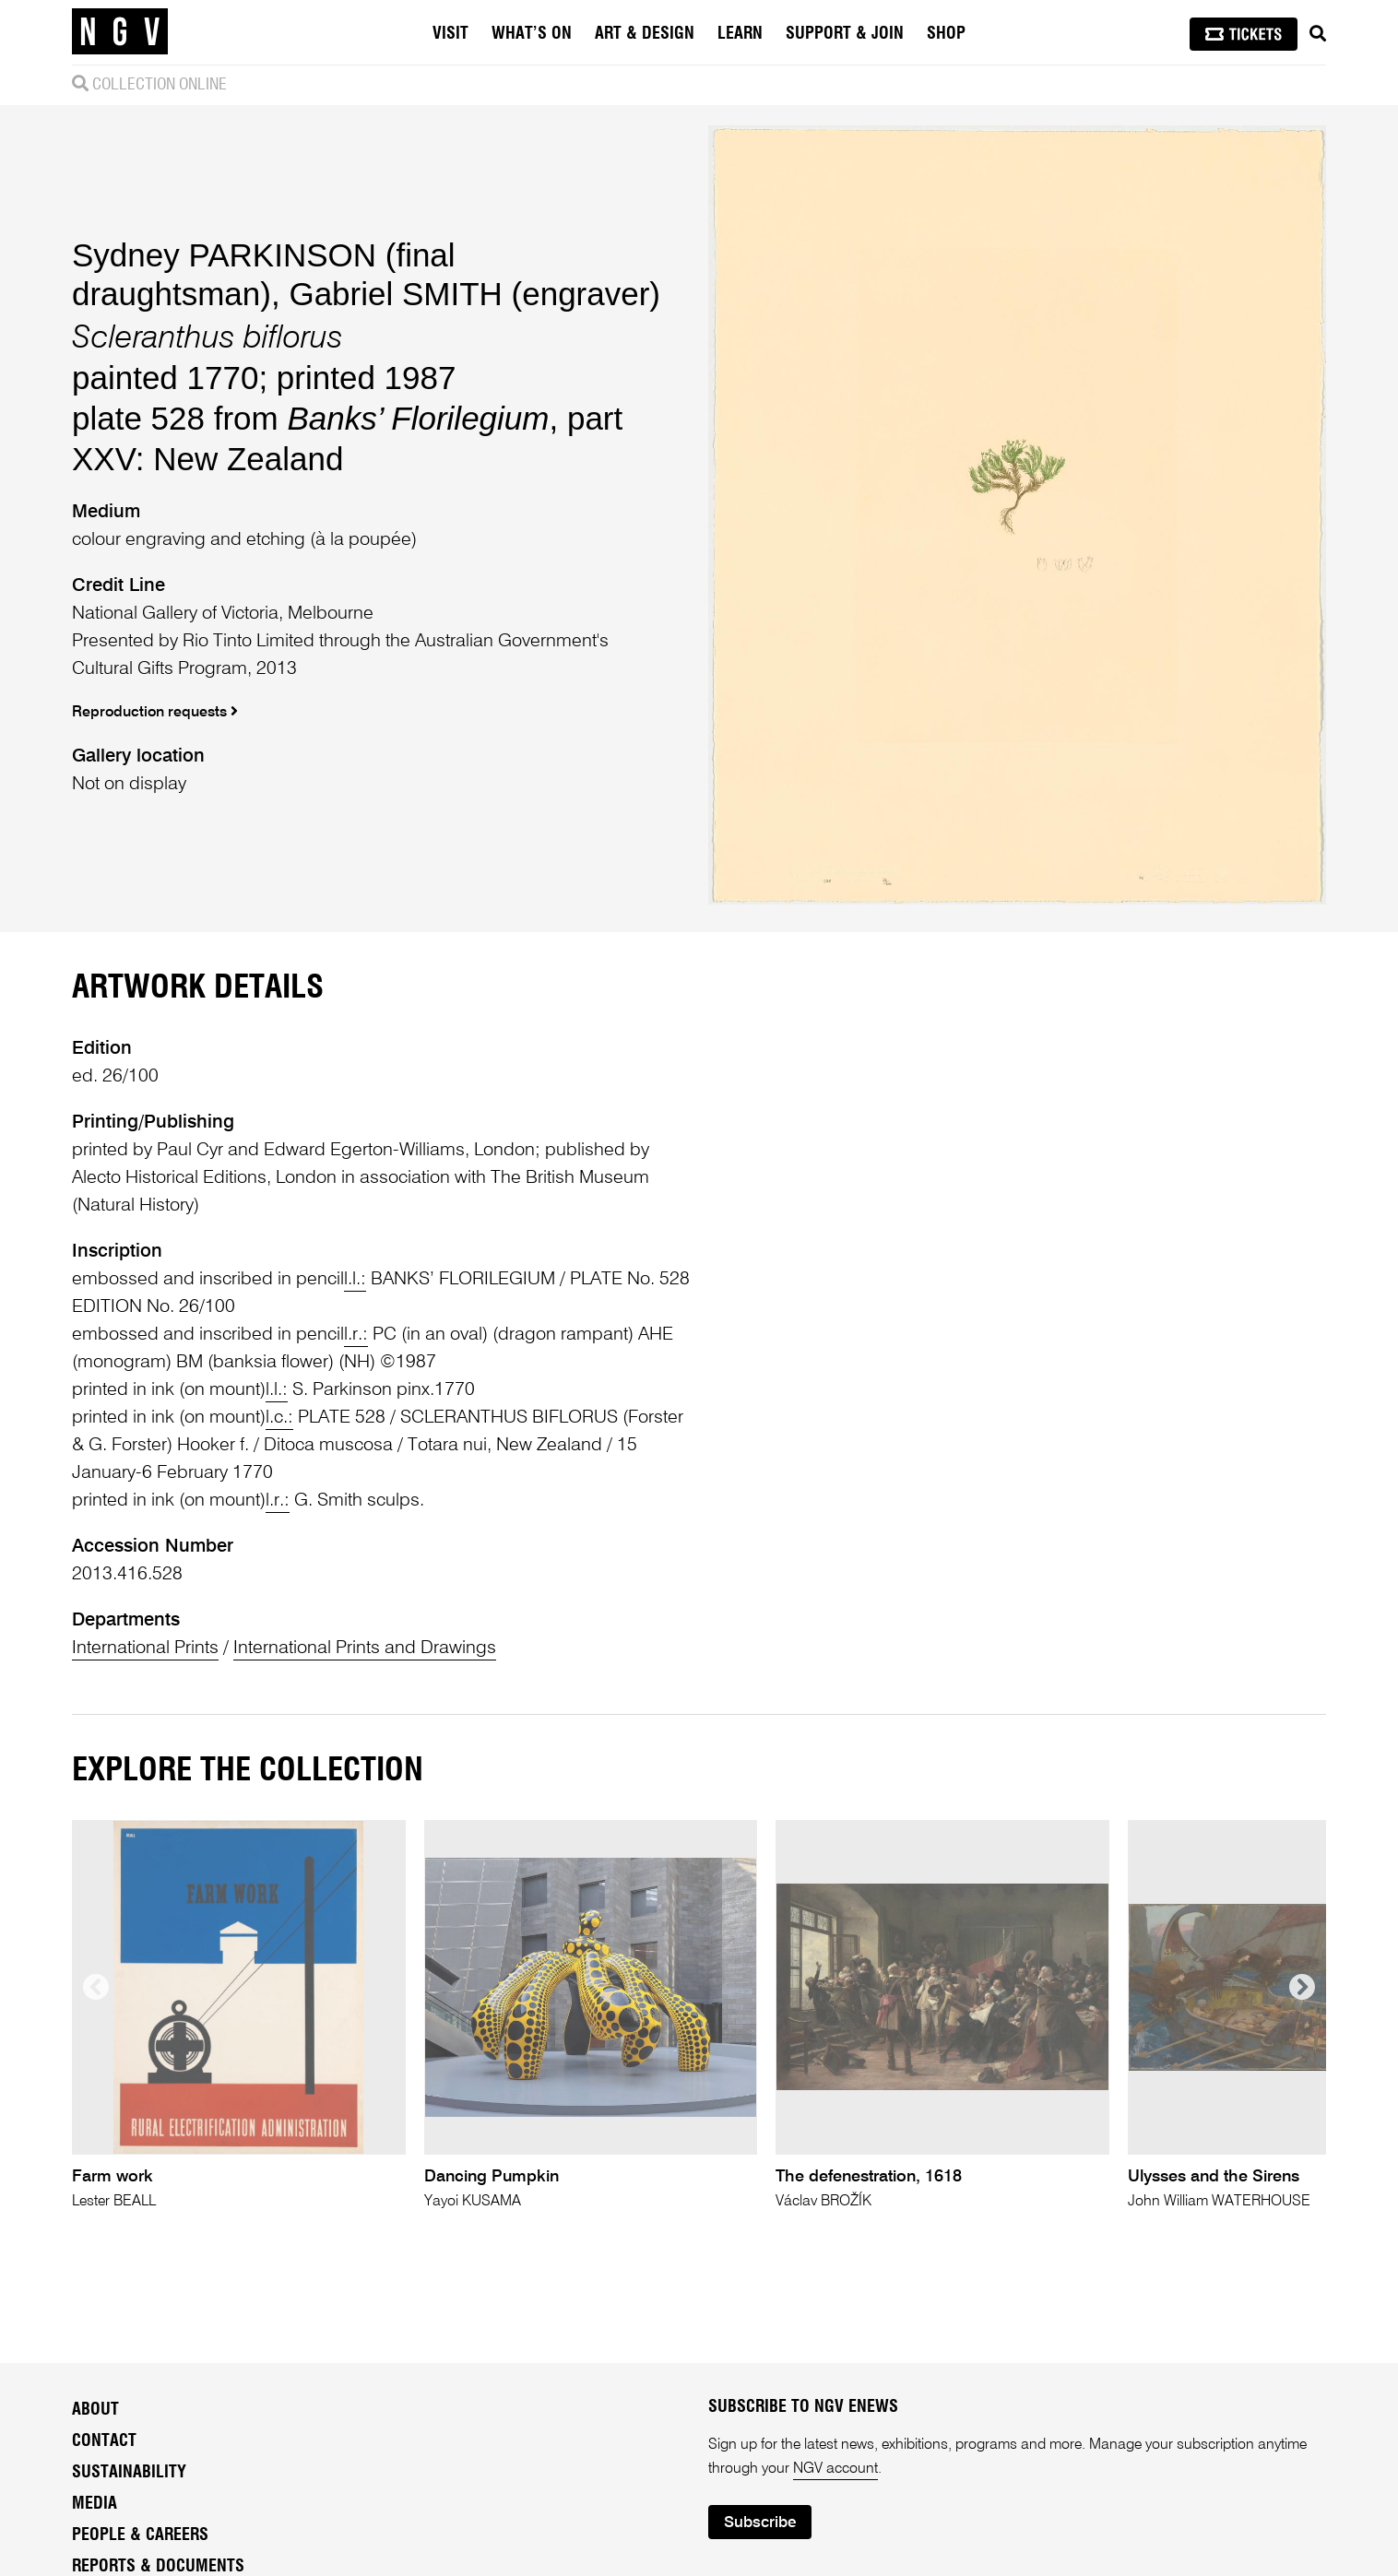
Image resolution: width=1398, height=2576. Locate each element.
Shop (946, 34)
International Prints (145, 1648)
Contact (104, 2441)
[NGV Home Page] (120, 32)
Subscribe (760, 2523)
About (95, 2410)
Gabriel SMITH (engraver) (474, 294)
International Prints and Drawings (364, 1648)
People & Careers (140, 2535)
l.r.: (356, 1335)
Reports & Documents (158, 2566)
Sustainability (129, 2472)
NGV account (835, 2469)
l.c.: (279, 1418)
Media (94, 2504)
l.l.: (355, 1279)
